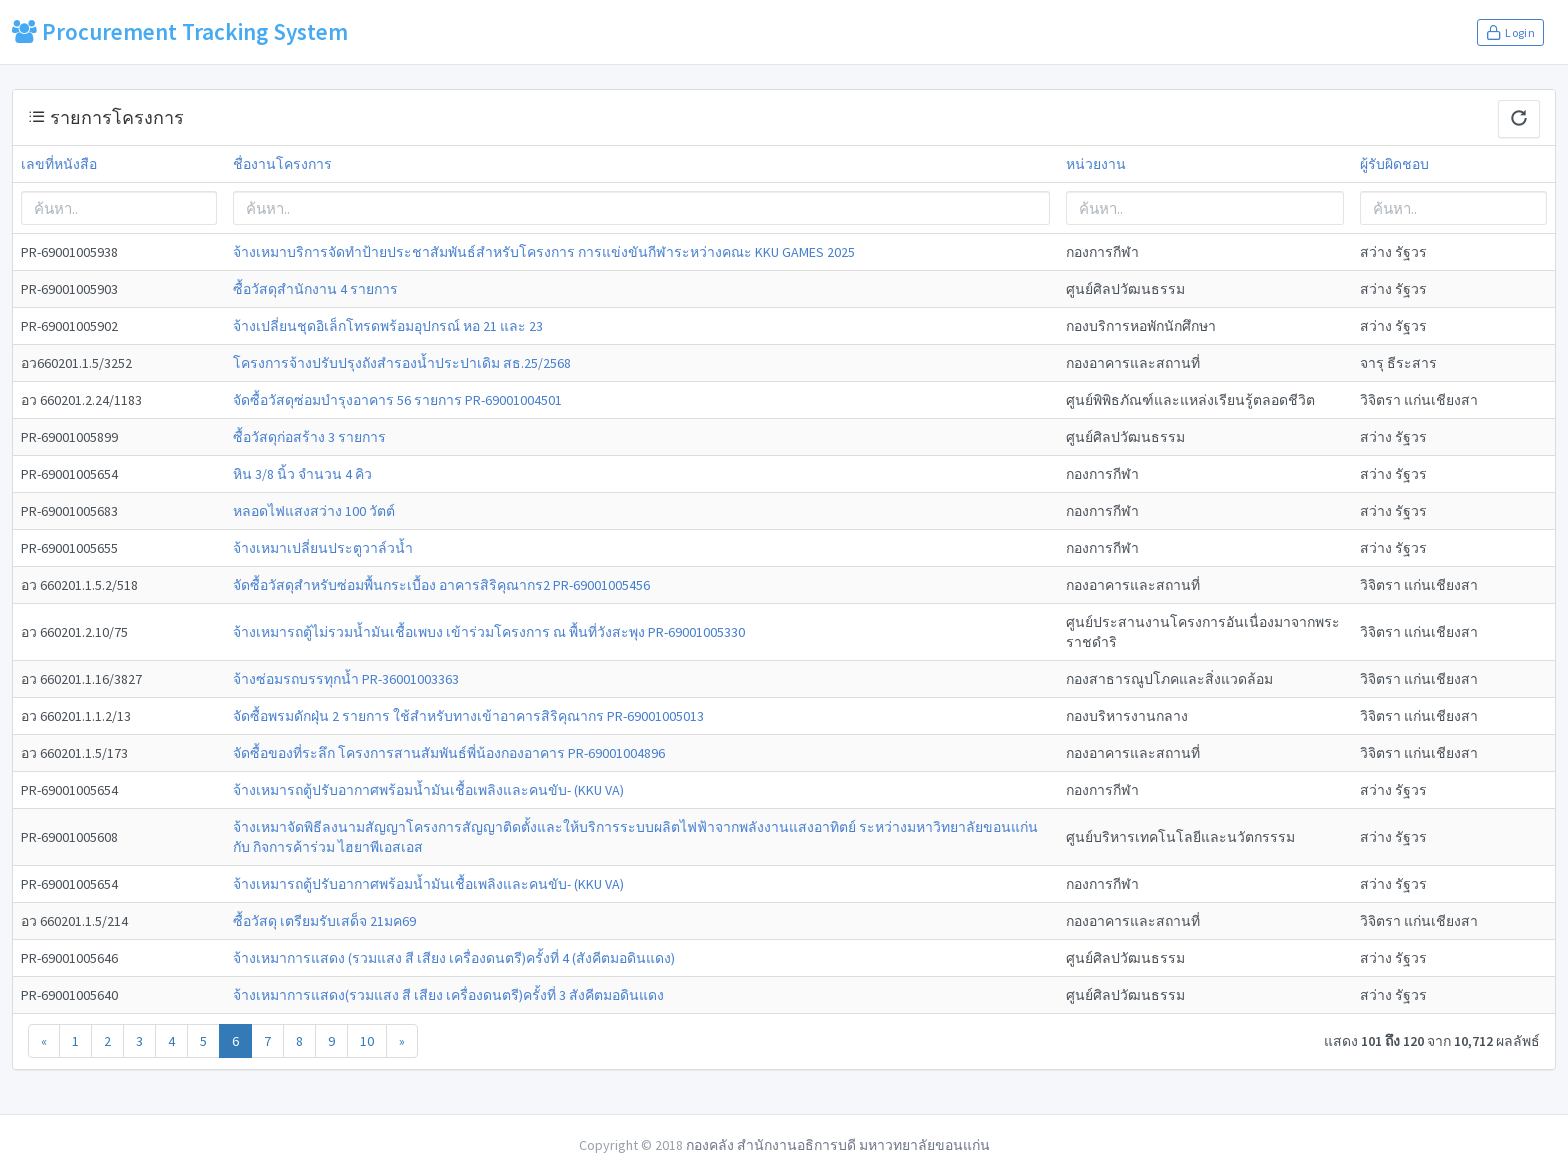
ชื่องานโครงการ (282, 164)
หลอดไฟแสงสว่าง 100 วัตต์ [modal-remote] (314, 511)
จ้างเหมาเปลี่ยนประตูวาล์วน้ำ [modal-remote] (323, 548)
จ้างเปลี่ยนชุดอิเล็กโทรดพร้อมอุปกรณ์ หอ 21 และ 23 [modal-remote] (388, 326)
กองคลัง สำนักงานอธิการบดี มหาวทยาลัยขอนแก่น (838, 1145)
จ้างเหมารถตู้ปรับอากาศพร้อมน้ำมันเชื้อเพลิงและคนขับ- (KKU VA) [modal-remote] (428, 790)
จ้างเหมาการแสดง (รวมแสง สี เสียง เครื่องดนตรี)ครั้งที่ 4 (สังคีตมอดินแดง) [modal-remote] (454, 958)
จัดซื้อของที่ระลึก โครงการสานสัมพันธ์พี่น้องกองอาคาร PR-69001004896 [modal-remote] (449, 753)
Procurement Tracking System (180, 31)
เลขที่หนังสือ (59, 164)
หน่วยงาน (1096, 164)
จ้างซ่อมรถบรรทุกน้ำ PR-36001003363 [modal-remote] (346, 679)
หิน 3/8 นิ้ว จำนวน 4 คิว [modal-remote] (302, 474)
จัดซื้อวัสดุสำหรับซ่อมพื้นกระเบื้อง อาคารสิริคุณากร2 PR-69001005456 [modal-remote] (441, 585)
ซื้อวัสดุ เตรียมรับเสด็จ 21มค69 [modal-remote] (324, 921)
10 (367, 1041)
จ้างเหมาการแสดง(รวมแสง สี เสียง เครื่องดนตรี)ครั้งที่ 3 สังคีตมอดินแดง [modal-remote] (448, 995)
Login (1510, 32)
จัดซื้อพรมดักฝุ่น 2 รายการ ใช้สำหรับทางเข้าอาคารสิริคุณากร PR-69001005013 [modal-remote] (468, 716)
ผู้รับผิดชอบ (1394, 164)
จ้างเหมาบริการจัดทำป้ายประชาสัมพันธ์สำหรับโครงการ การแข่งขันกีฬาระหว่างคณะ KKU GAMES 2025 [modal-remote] (544, 252)
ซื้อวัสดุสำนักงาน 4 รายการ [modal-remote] (315, 289)
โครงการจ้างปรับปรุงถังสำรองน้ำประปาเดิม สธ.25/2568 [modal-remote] (402, 363)
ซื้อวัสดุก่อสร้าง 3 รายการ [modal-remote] (309, 437)
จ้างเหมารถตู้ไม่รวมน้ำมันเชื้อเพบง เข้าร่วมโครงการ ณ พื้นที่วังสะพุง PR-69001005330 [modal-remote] (489, 632)
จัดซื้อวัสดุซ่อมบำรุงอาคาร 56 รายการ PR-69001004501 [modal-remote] (397, 400)
